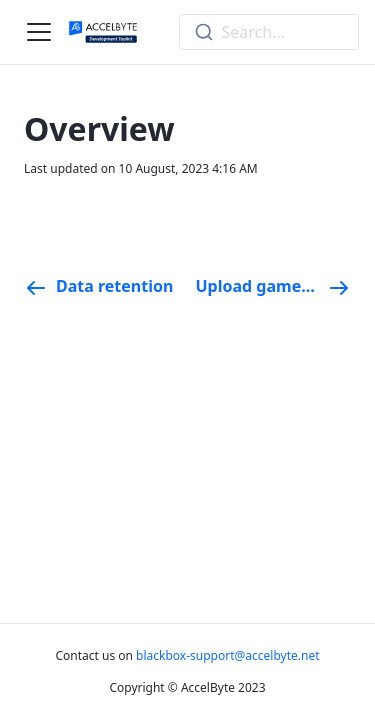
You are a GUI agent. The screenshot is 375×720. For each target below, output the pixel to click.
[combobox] (269, 32)
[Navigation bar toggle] (39, 32)
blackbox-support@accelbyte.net (227, 655)
